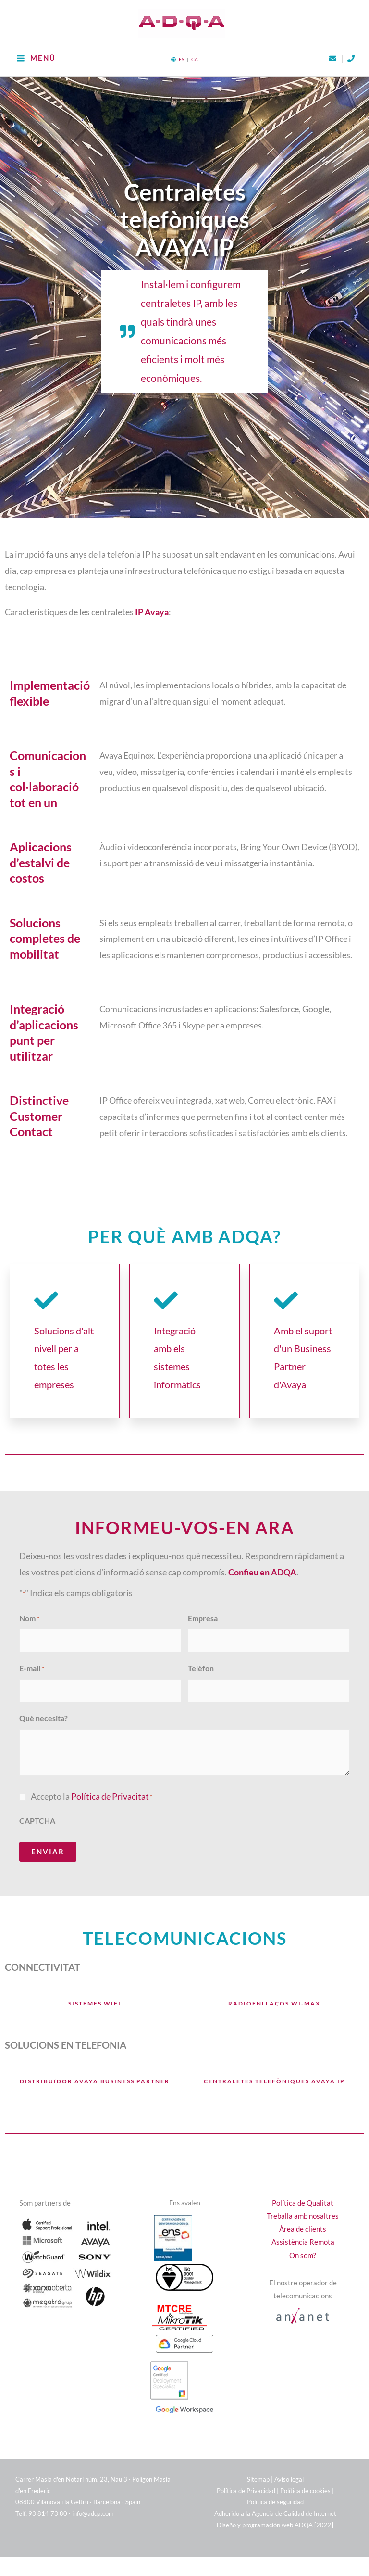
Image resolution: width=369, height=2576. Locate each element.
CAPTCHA (37, 1799)
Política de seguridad (275, 2482)
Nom (29, 1602)
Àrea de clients (302, 2209)
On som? (302, 2235)
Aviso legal (289, 2459)
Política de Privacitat (110, 1775)
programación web (267, 2504)
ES (181, 43)
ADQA (304, 2504)
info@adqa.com (93, 2493)
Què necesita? (43, 1697)
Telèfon (201, 1649)
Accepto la (91, 1775)
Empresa (203, 1601)
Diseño (227, 2504)
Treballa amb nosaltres (303, 2196)
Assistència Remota (302, 2222)
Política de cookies (305, 2470)
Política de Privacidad (246, 2470)
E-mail (31, 1650)
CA (194, 43)
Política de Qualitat (302, 2183)
